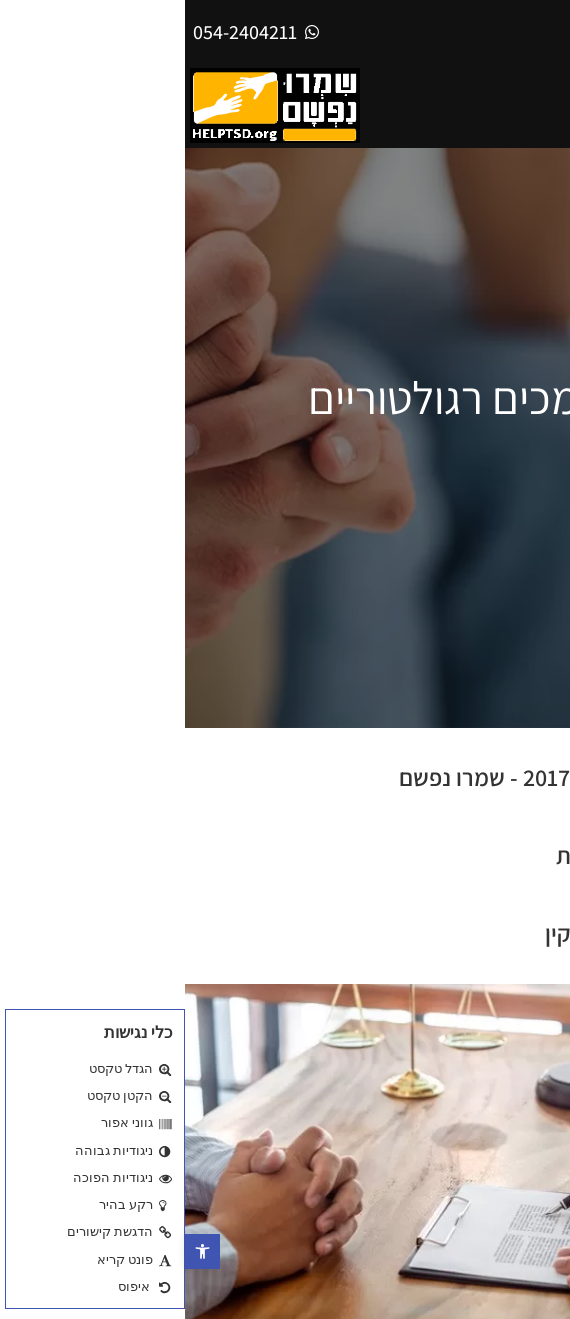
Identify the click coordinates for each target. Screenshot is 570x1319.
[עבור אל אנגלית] (537, 31)
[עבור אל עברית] (487, 31)
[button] (17, 1251)
